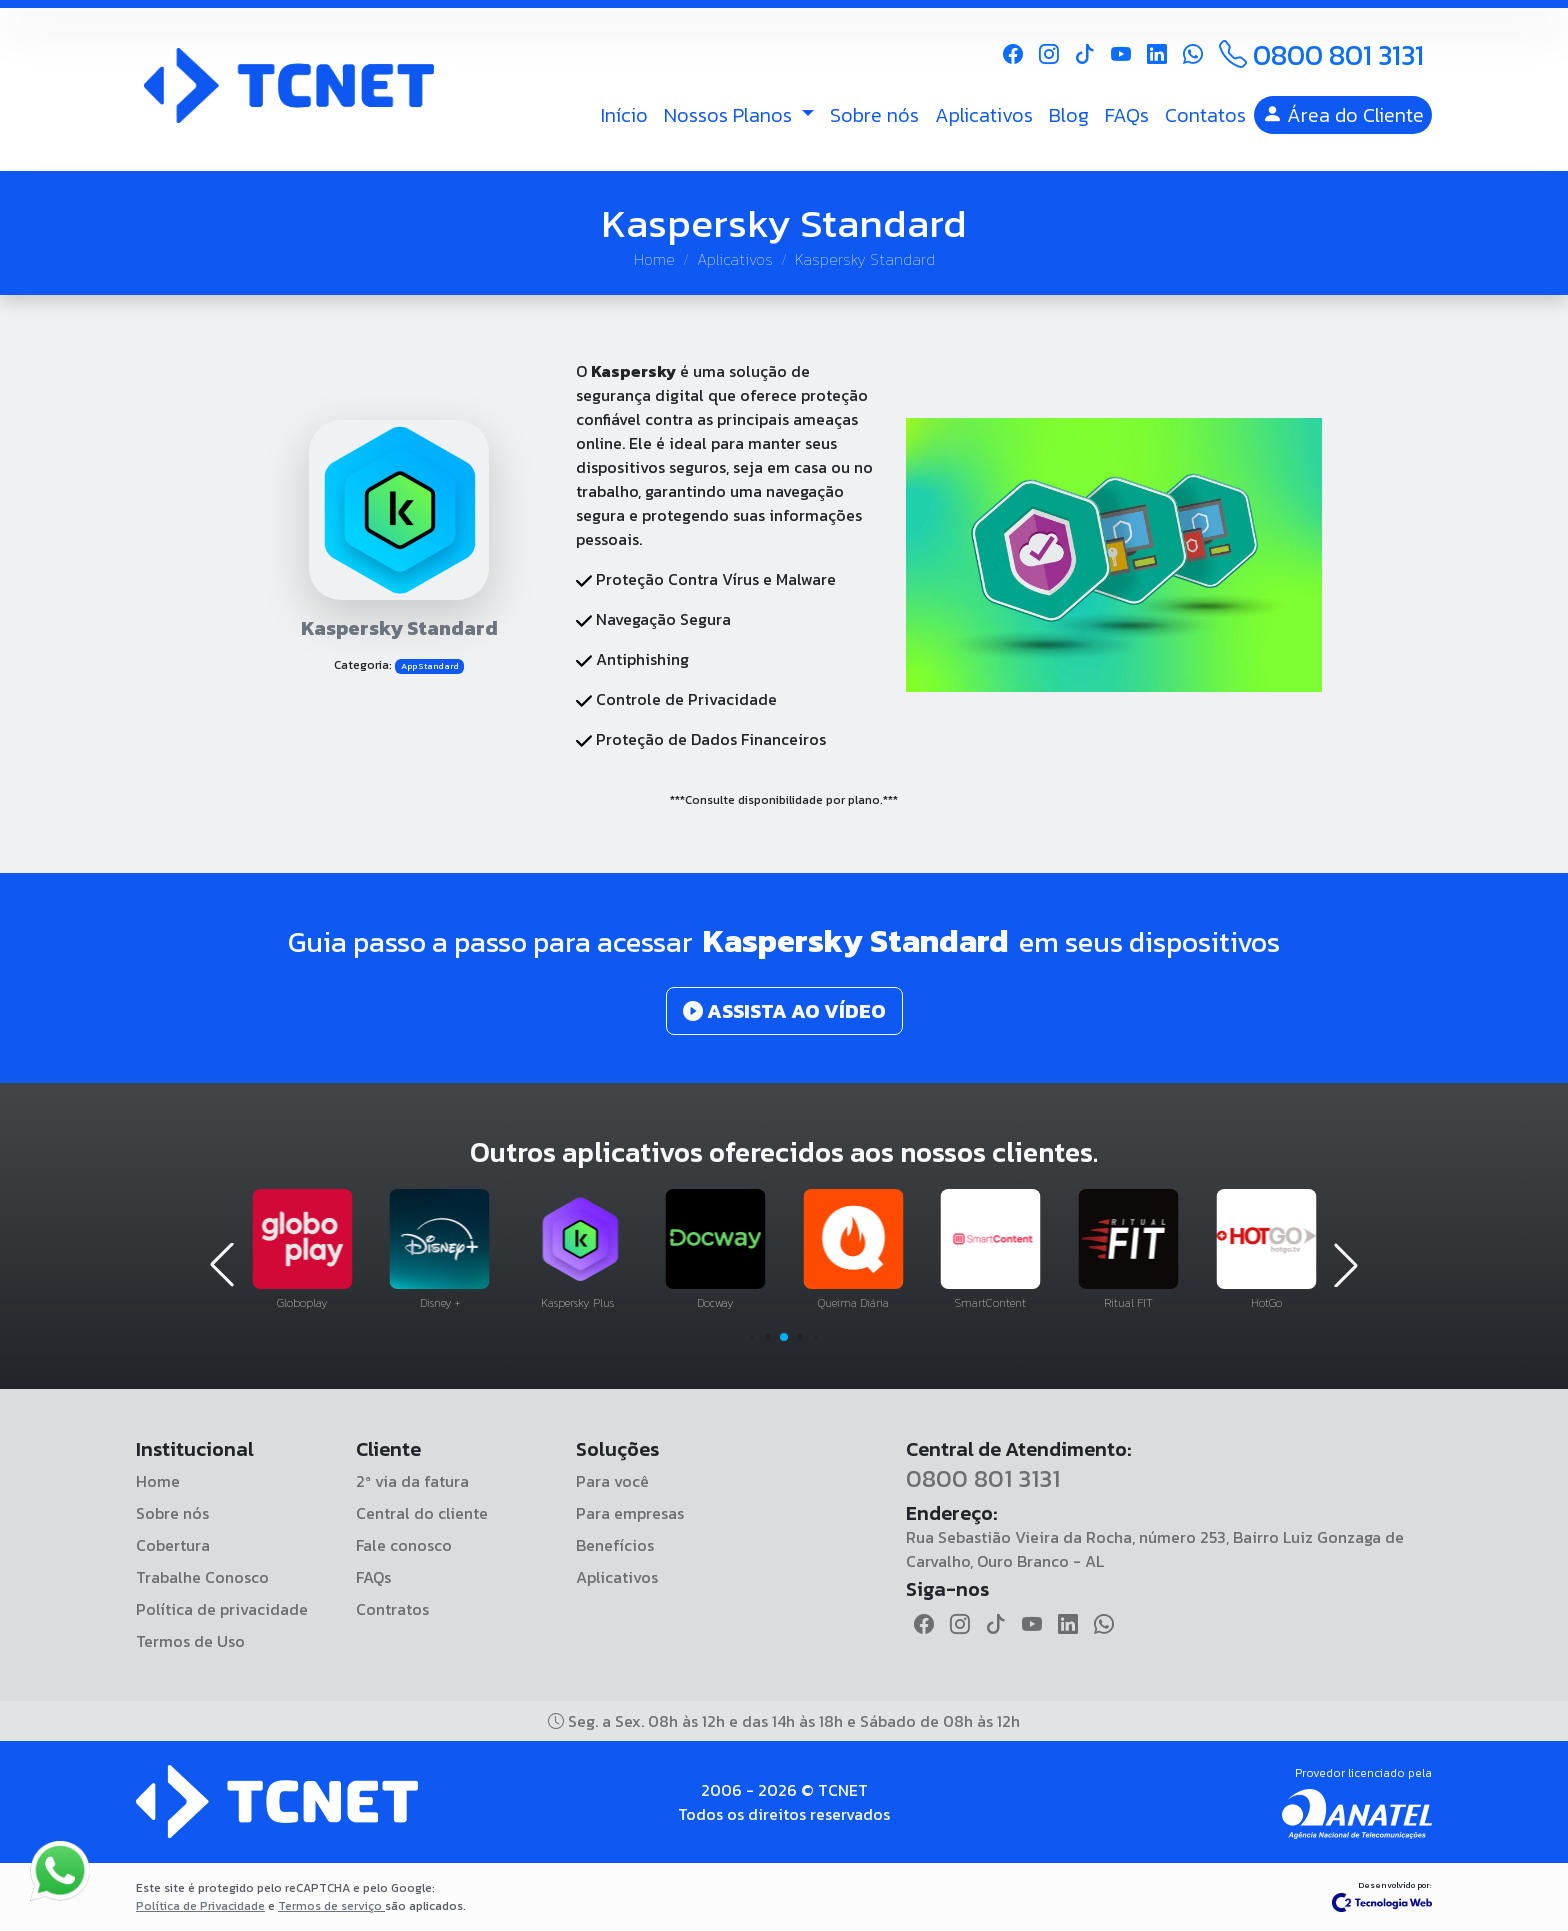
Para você (612, 1481)
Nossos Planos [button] (730, 115)
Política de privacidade (222, 1609)
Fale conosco (404, 1545)
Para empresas (630, 1513)
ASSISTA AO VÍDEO (784, 1011)
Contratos (392, 1609)
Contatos (1205, 115)
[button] (752, 1337)
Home (654, 259)
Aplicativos (984, 115)
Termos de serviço (331, 1906)
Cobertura (173, 1545)
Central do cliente (422, 1513)
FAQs (1127, 115)
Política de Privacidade (200, 1906)
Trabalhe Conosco (202, 1577)
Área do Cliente (1343, 115)
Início (624, 115)
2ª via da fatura (412, 1481)
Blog (1069, 115)
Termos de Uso (190, 1641)
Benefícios (615, 1545)
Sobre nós (874, 115)
